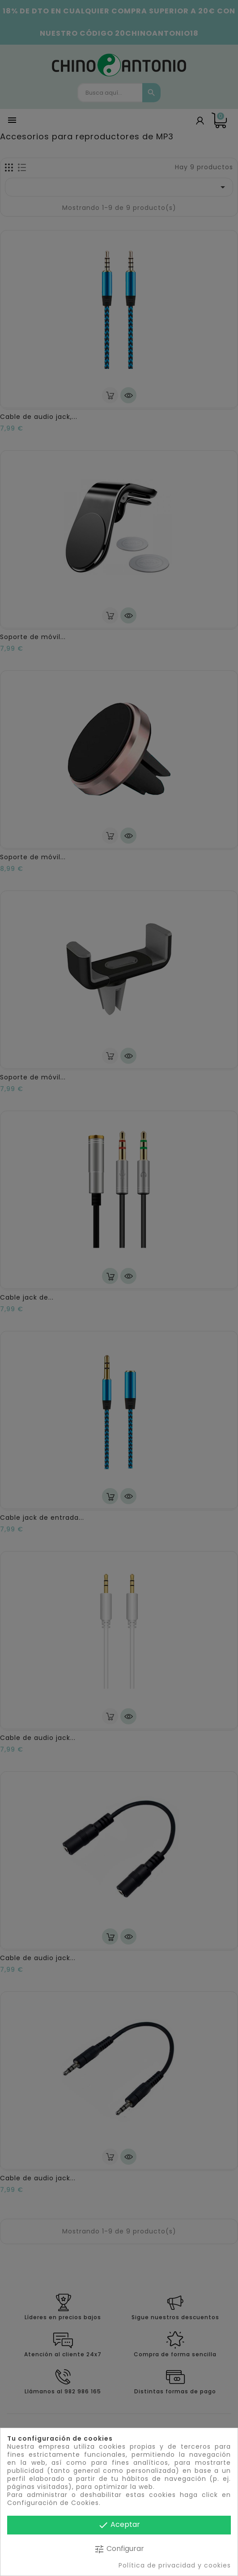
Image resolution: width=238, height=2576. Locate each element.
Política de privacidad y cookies (175, 2565)
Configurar (119, 2549)
